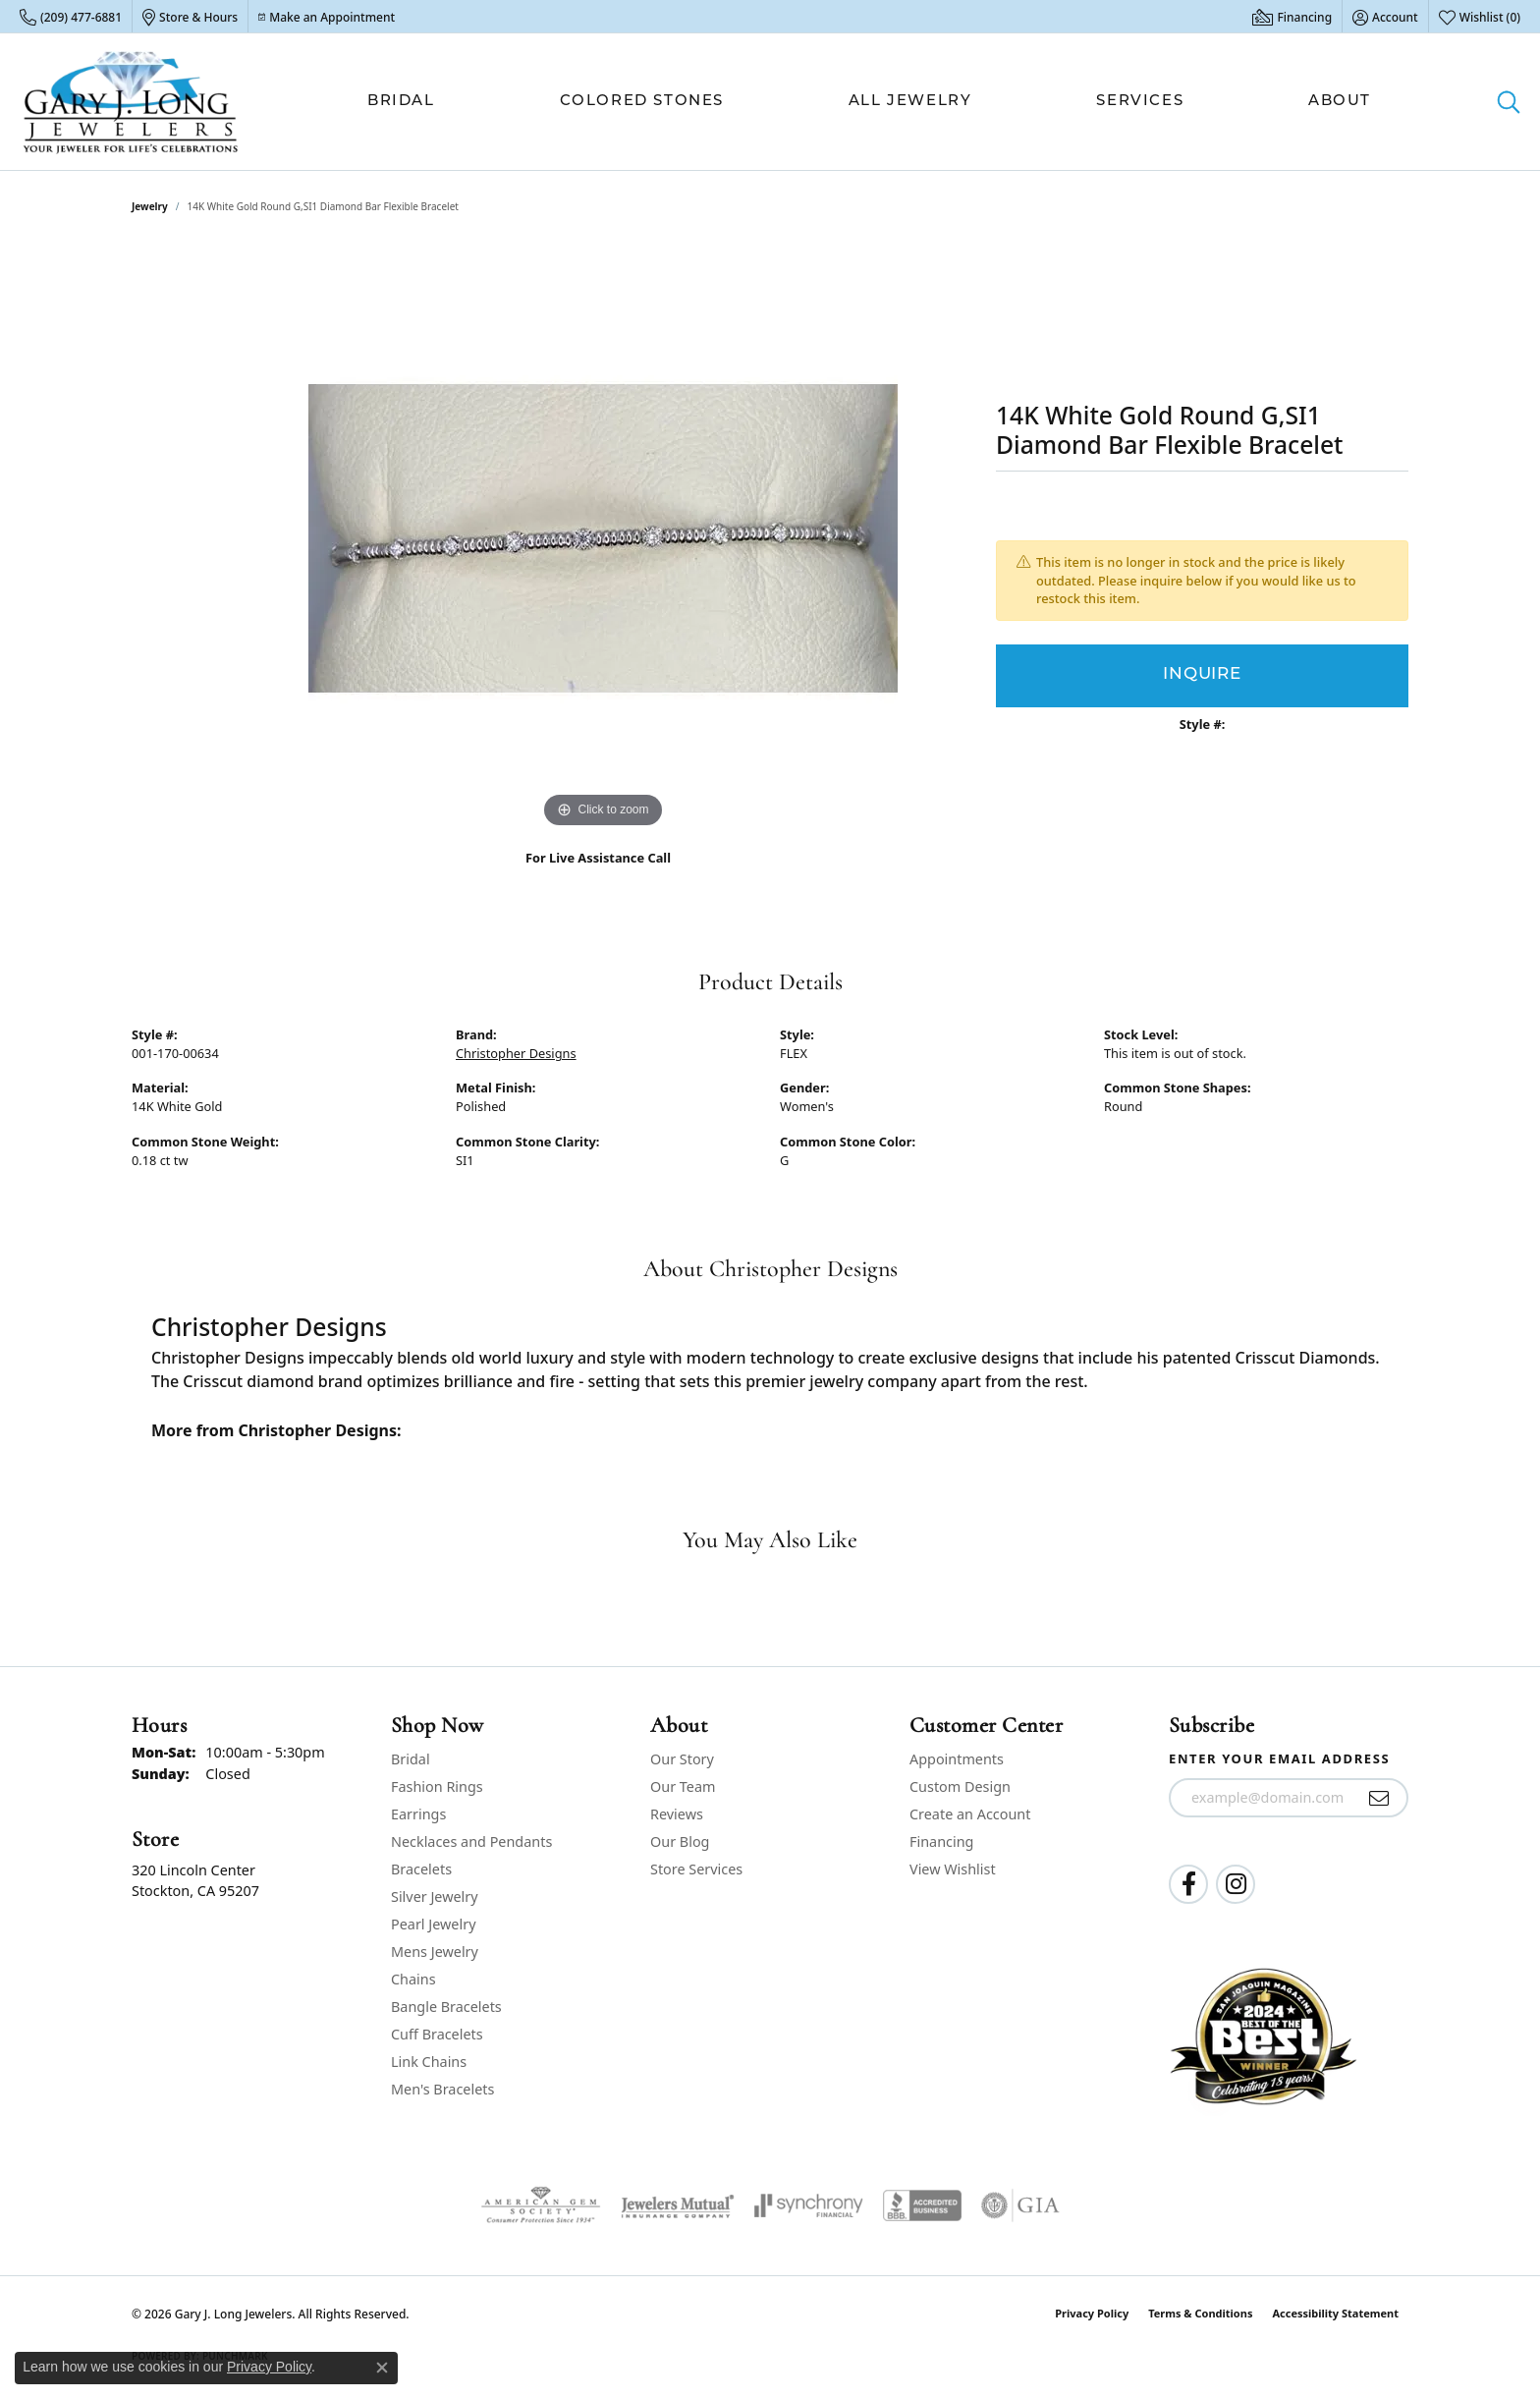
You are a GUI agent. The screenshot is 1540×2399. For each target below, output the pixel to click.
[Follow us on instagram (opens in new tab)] (1235, 1884)
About (1339, 101)
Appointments (956, 1759)
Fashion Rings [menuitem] (437, 1786)
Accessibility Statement (1335, 2313)
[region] (603, 538)
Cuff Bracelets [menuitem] (437, 2034)
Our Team (682, 1786)
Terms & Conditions (1200, 2313)
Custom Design (960, 1786)
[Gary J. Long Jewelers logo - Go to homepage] (131, 101)
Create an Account (969, 1814)
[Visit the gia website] (1020, 2205)
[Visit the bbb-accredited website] (922, 2205)
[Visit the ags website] (540, 2205)
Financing (941, 1841)
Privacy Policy (1091, 2313)
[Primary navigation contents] (869, 101)
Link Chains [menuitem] (429, 2061)
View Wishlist (952, 1869)
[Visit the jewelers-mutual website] (677, 2205)
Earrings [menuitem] (418, 1814)
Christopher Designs (516, 1053)
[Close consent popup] (382, 2367)
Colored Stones (642, 101)
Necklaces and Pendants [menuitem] (471, 1841)
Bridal (401, 101)
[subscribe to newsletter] (1379, 1797)
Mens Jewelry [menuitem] (434, 1951)
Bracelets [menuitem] (421, 1869)
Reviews (676, 1814)
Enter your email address (1279, 1758)
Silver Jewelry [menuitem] (434, 1896)
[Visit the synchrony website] (808, 2205)
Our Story (682, 1759)
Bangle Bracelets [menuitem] (446, 2006)
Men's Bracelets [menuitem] (442, 2089)
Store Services (696, 1869)
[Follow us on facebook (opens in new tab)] (1188, 1884)
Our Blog (679, 1841)
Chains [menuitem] (413, 1979)
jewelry (150, 206)
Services (1139, 101)
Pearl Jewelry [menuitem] (433, 1924)
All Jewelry (910, 101)
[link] (71, 16)
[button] (1385, 16)
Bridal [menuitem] (410, 1759)
